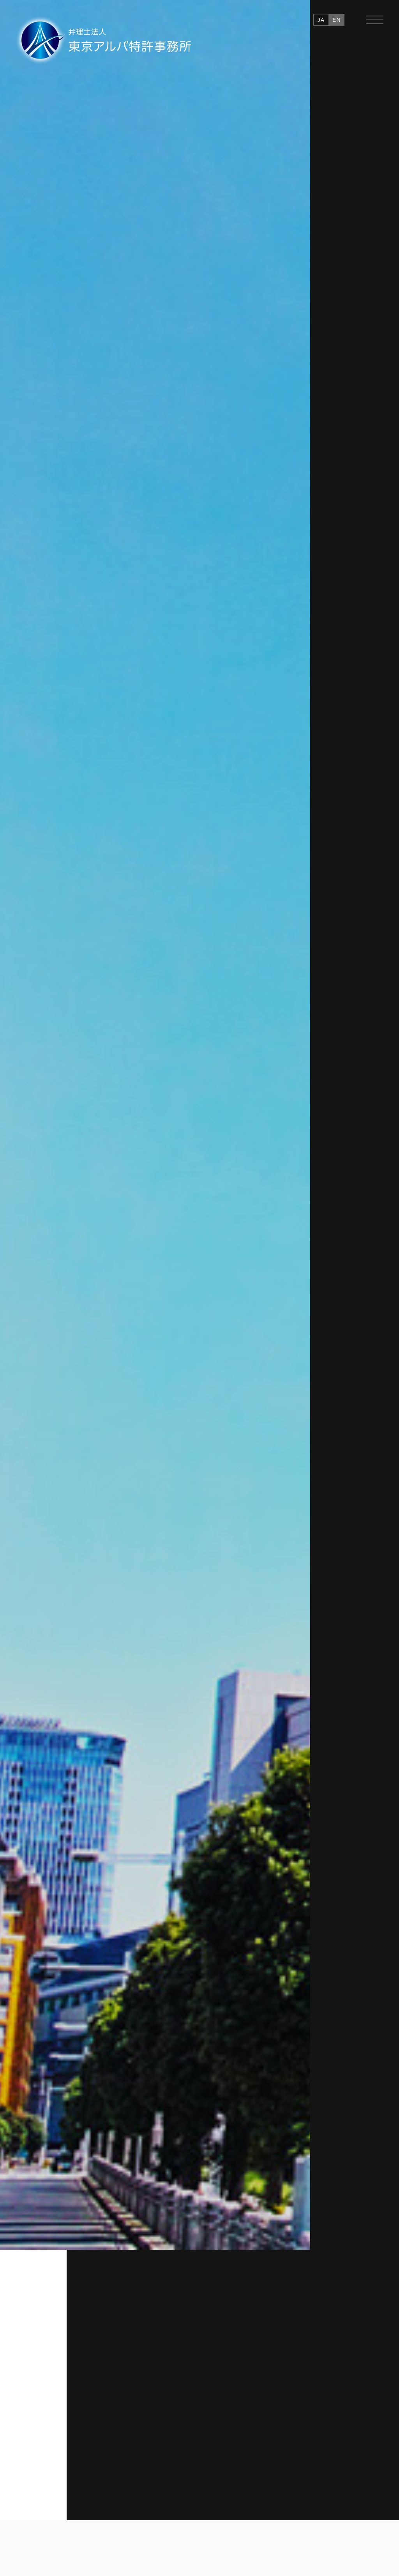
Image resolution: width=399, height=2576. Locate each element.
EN (336, 20)
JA (321, 20)
